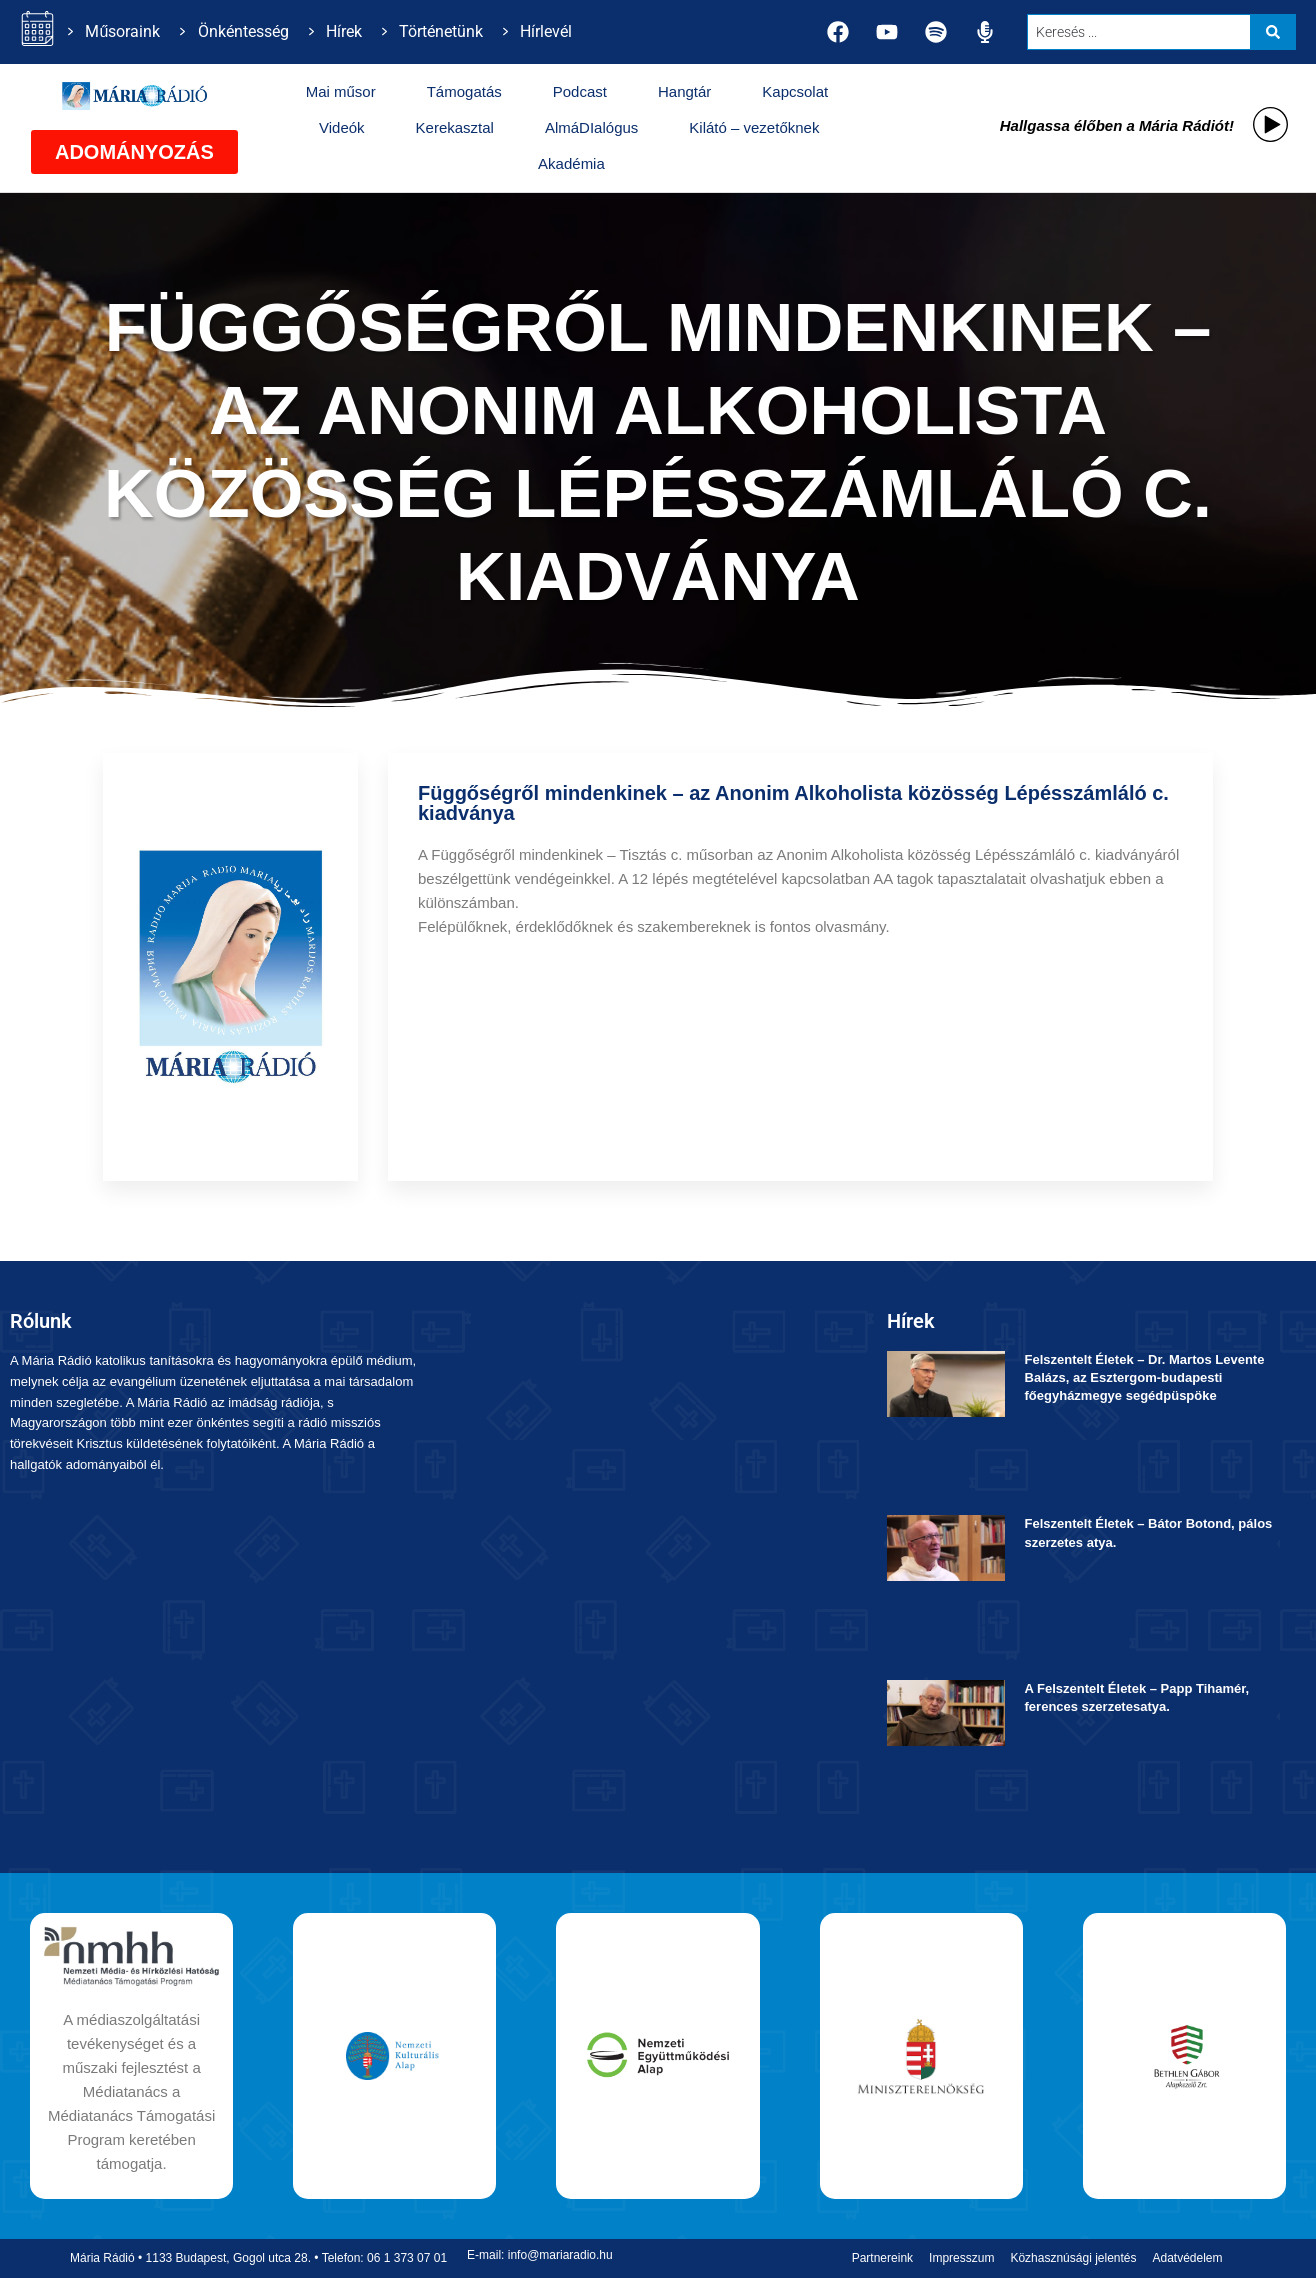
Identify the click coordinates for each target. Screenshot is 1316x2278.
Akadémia (571, 163)
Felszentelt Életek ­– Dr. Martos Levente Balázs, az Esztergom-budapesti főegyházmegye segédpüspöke (1145, 1377)
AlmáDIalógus (591, 127)
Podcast (580, 91)
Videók (342, 127)
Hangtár (684, 91)
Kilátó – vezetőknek (754, 127)
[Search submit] (1273, 32)
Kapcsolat (795, 91)
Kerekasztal (455, 127)
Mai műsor (341, 91)
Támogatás (464, 91)
